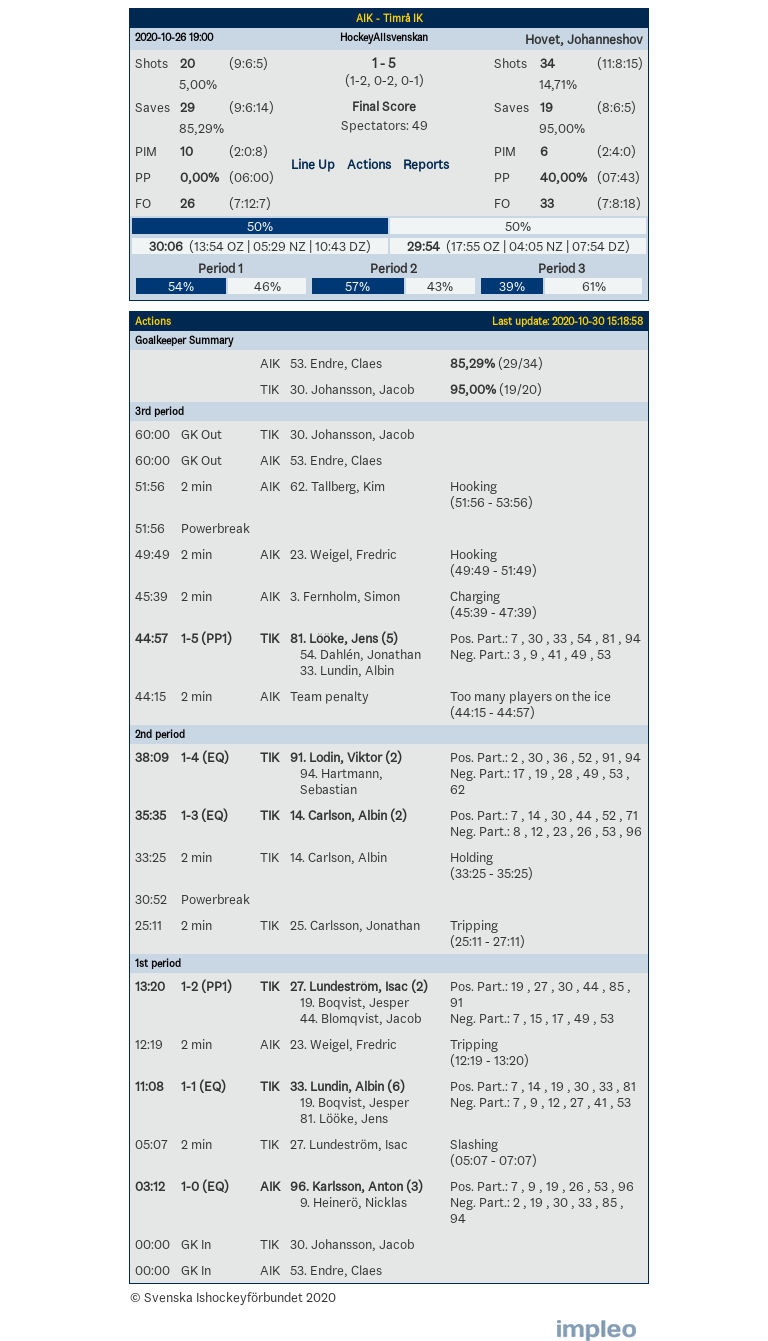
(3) (413, 1186)
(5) (388, 638)
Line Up (313, 164)
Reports (426, 164)
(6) (394, 1086)
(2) (392, 757)
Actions (369, 164)
